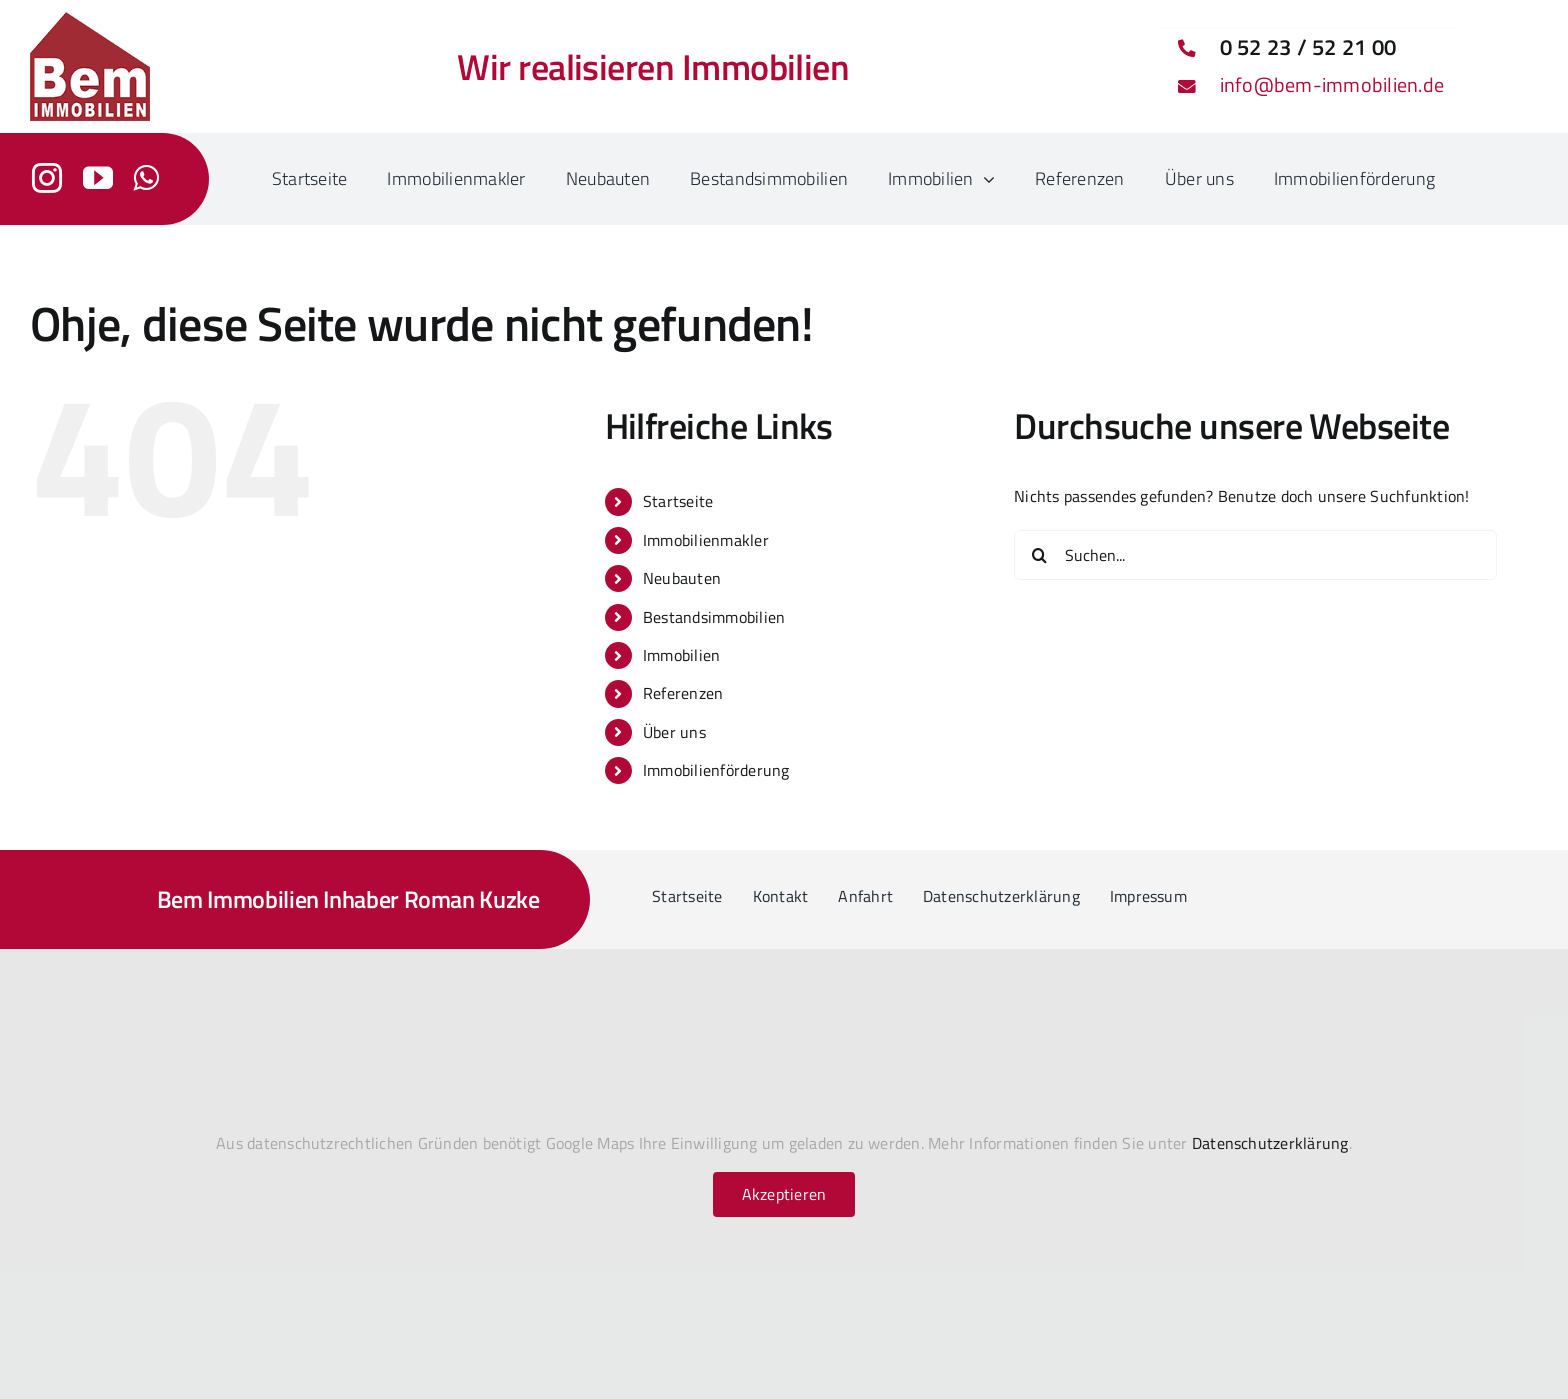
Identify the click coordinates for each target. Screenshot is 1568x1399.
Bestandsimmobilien (714, 617)
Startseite (678, 501)
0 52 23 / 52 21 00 (1308, 47)
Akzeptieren (784, 1194)
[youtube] (98, 178)
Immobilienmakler (706, 540)
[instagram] (47, 178)
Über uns (674, 732)
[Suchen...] (1255, 555)
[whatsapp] (146, 178)
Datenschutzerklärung (1270, 1143)
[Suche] (1039, 555)
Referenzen (683, 693)
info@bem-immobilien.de (1332, 84)
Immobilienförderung (716, 770)
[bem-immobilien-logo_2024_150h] (90, 20)
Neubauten (682, 578)
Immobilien (681, 655)
